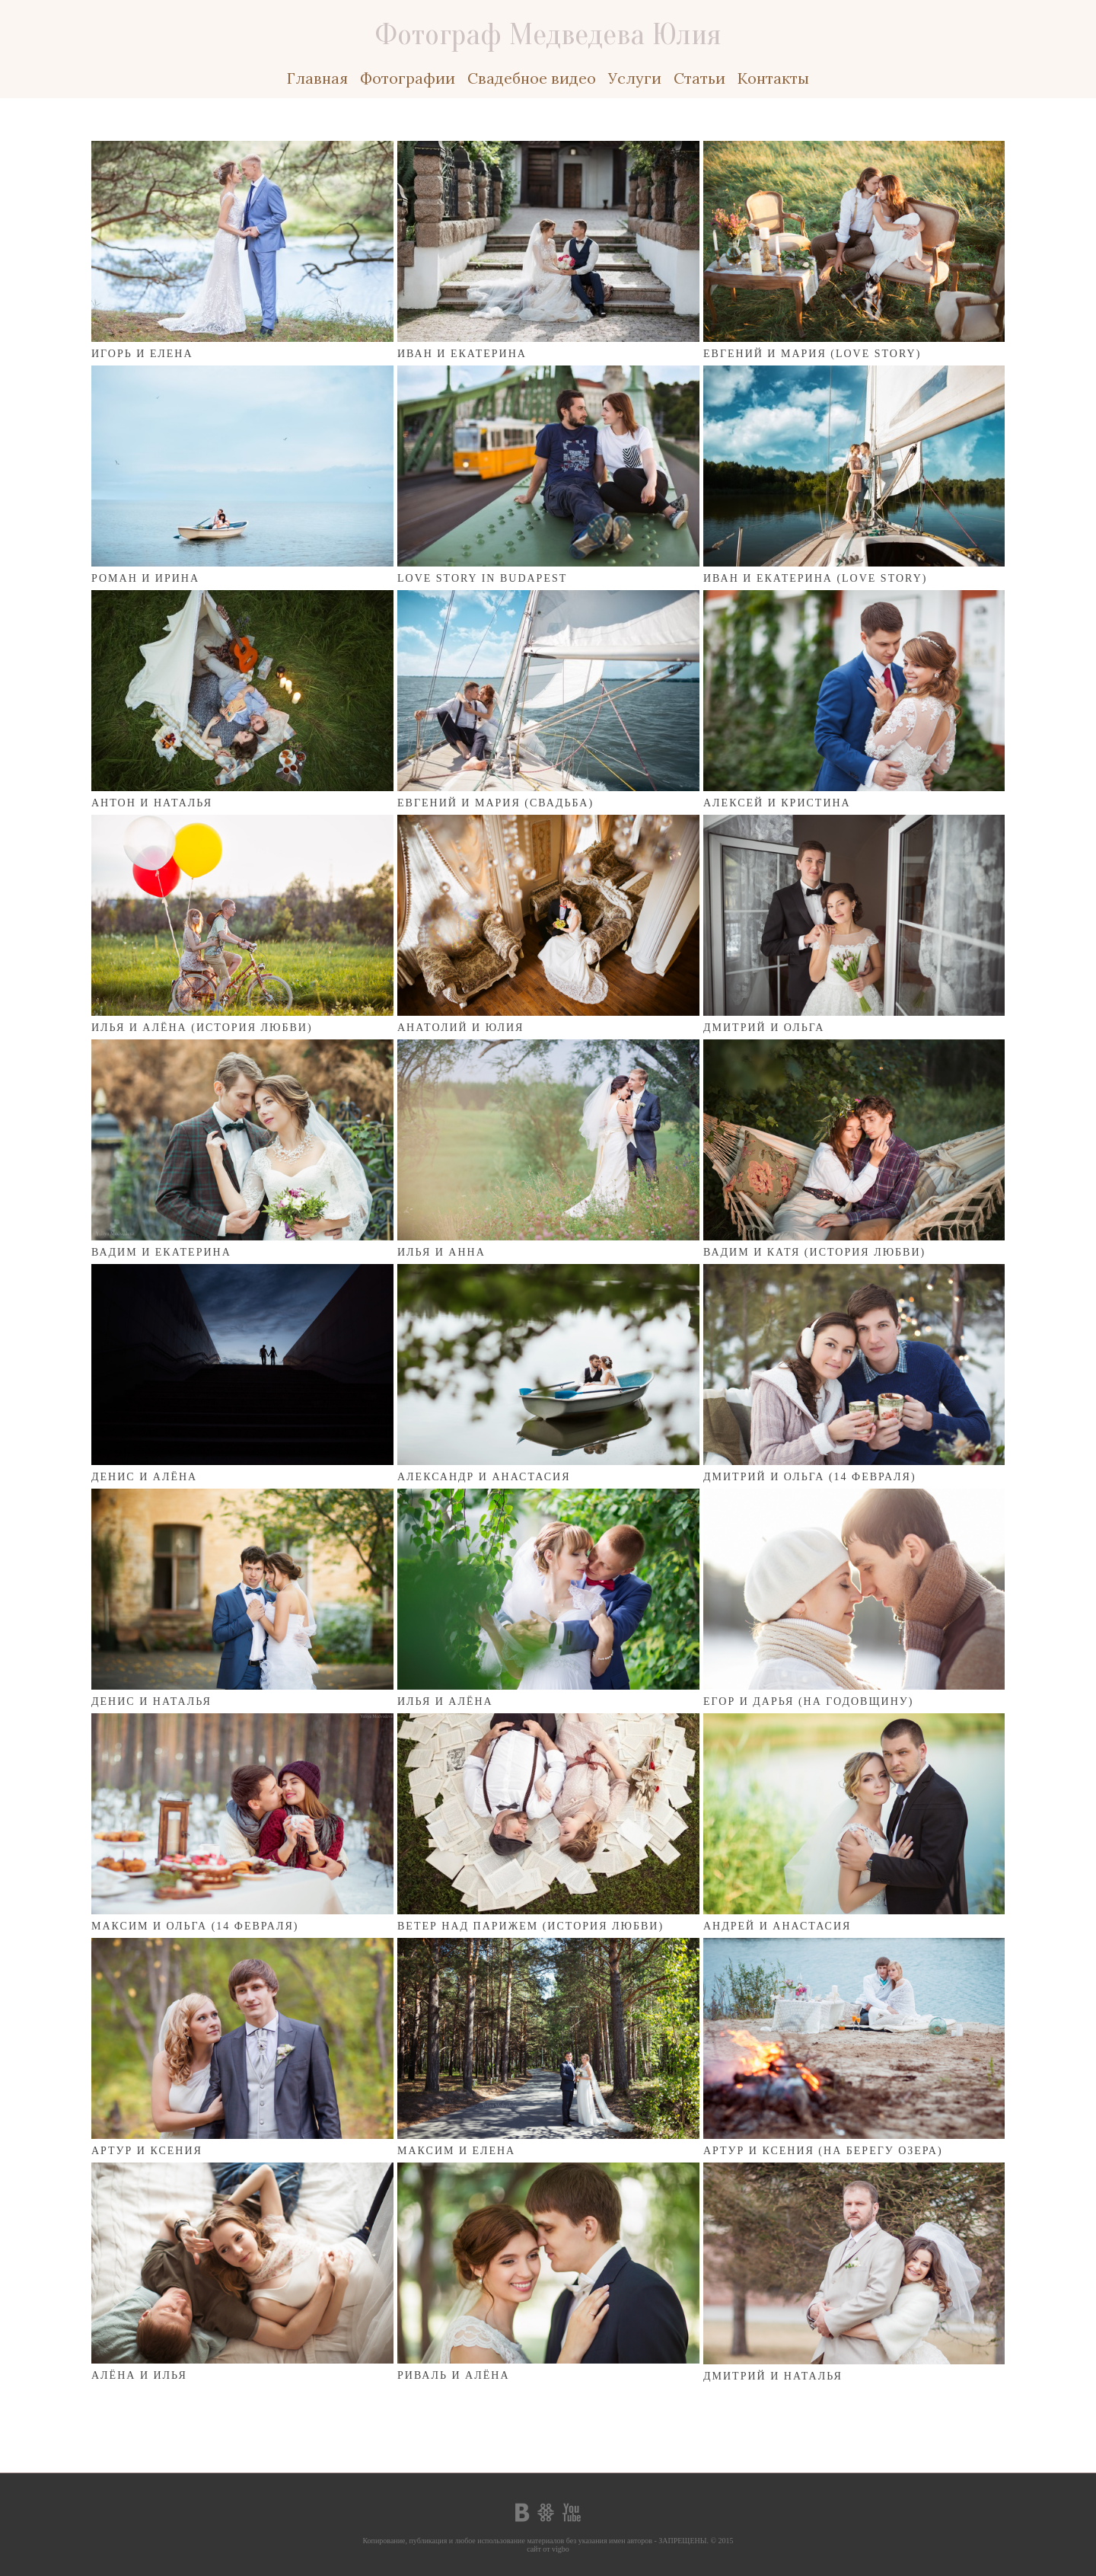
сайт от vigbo (548, 2549)
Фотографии (407, 78)
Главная (317, 78)
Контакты (773, 78)
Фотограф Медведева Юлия (548, 34)
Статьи (699, 78)
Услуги (634, 78)
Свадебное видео (531, 78)
